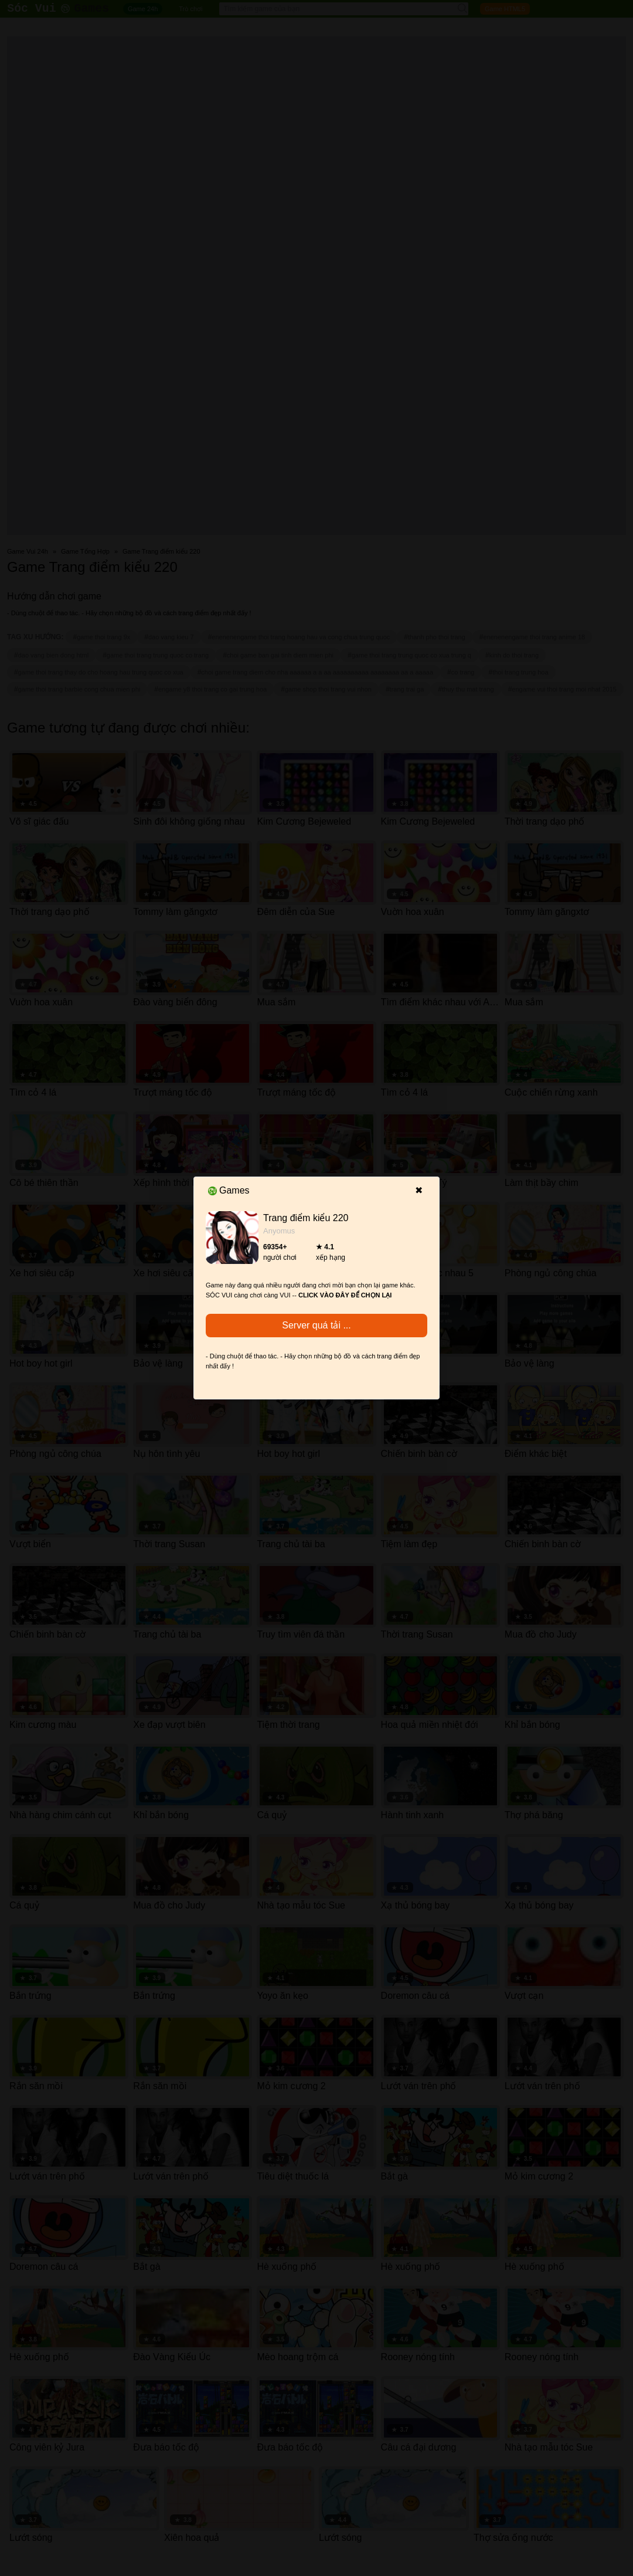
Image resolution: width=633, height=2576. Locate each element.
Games (229, 1190)
